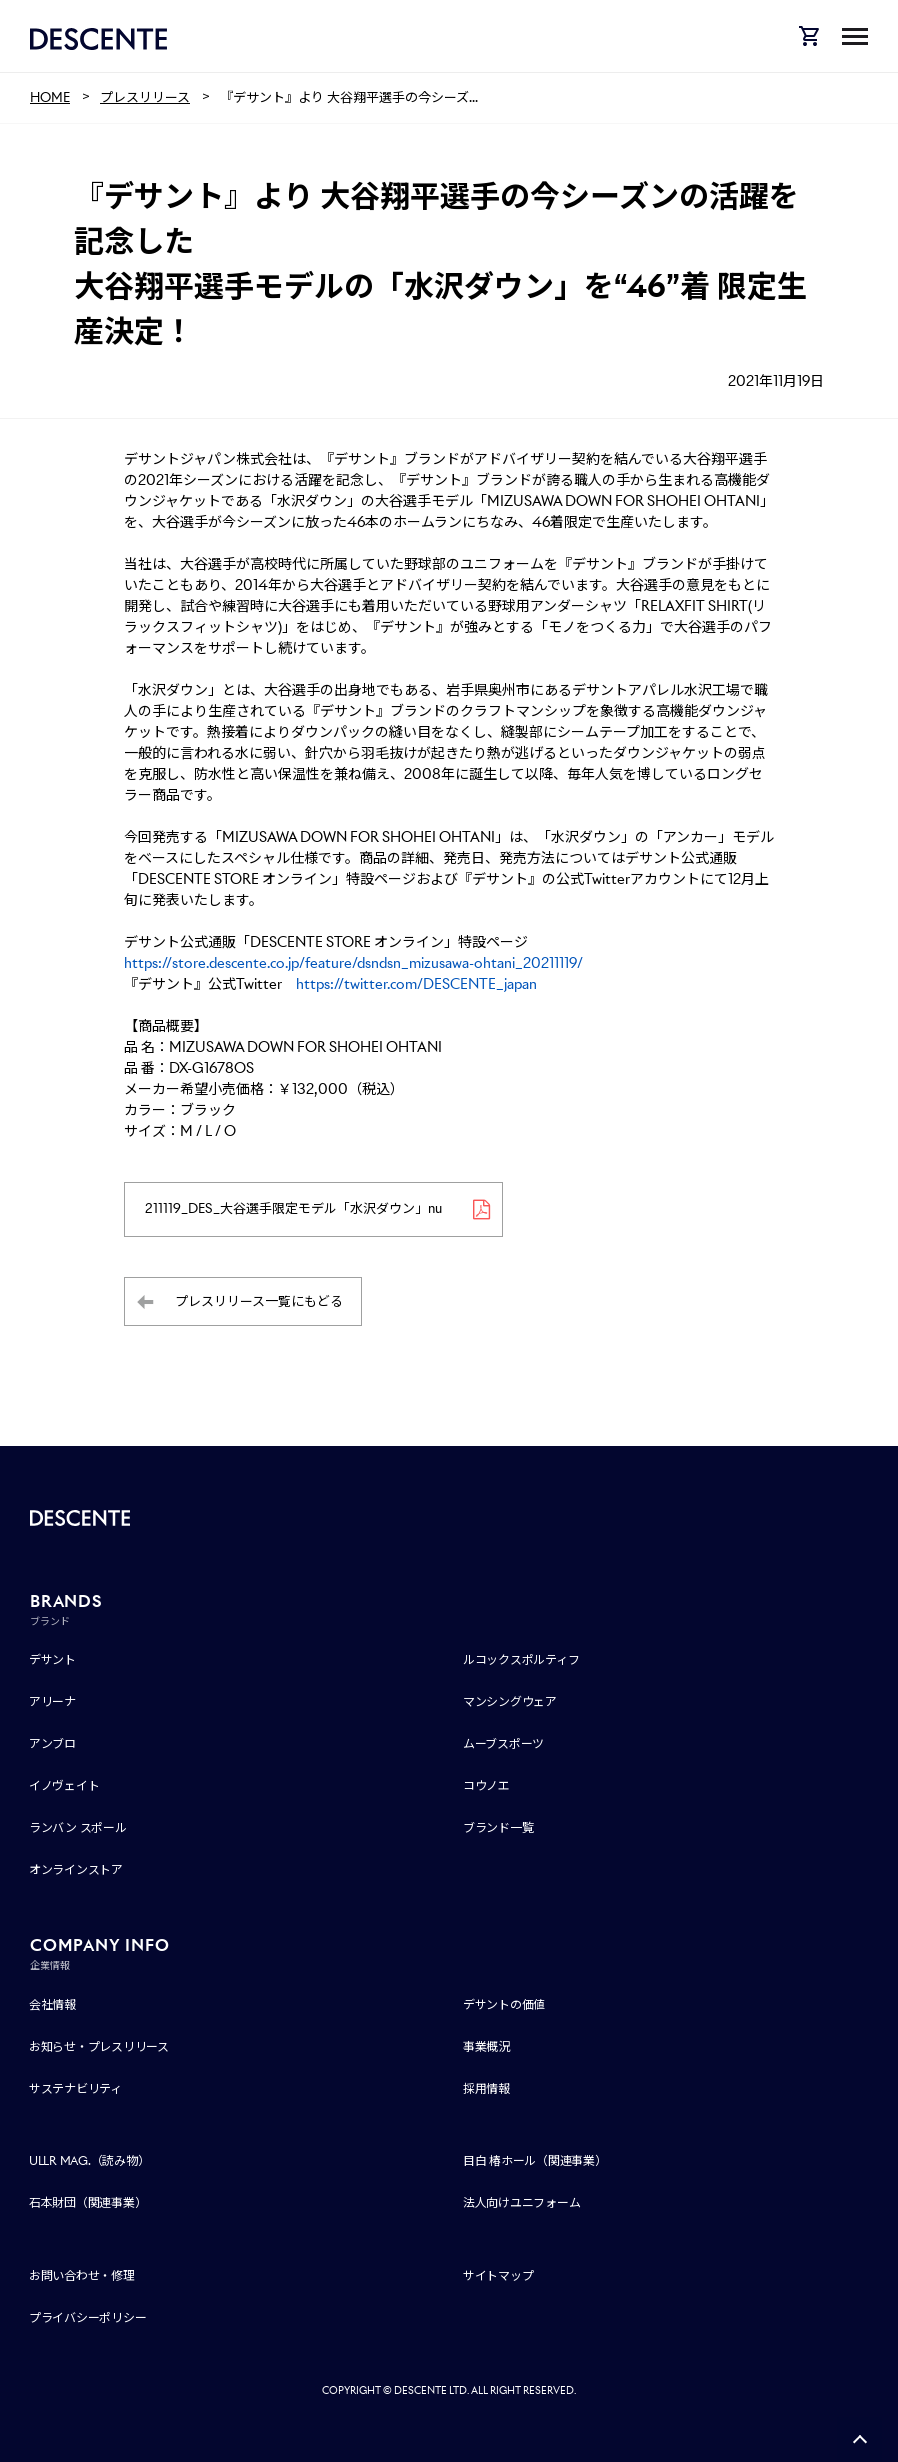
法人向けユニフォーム (522, 2203)
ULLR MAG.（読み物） (89, 2161)
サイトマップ (498, 2275)
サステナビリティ (75, 2088)
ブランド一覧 (498, 1828)
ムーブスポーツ (503, 1744)
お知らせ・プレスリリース (99, 2046)
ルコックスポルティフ (521, 1660)
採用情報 (486, 2088)
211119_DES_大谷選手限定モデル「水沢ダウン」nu (293, 1209)
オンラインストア (76, 1870)
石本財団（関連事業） (88, 2203)
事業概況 (486, 2046)
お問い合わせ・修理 (82, 2275)
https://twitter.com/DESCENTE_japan (416, 984)
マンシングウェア (510, 1702)
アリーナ (52, 1702)
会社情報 (52, 2004)
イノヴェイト (64, 1786)
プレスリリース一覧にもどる (259, 1301)
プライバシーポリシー (88, 2317)
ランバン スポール (78, 1828)
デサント (52, 1660)
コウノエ (486, 1786)
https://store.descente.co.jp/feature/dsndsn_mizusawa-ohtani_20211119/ (353, 963)
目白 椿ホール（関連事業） (535, 2161)
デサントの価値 (504, 2004)
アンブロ (52, 1744)
